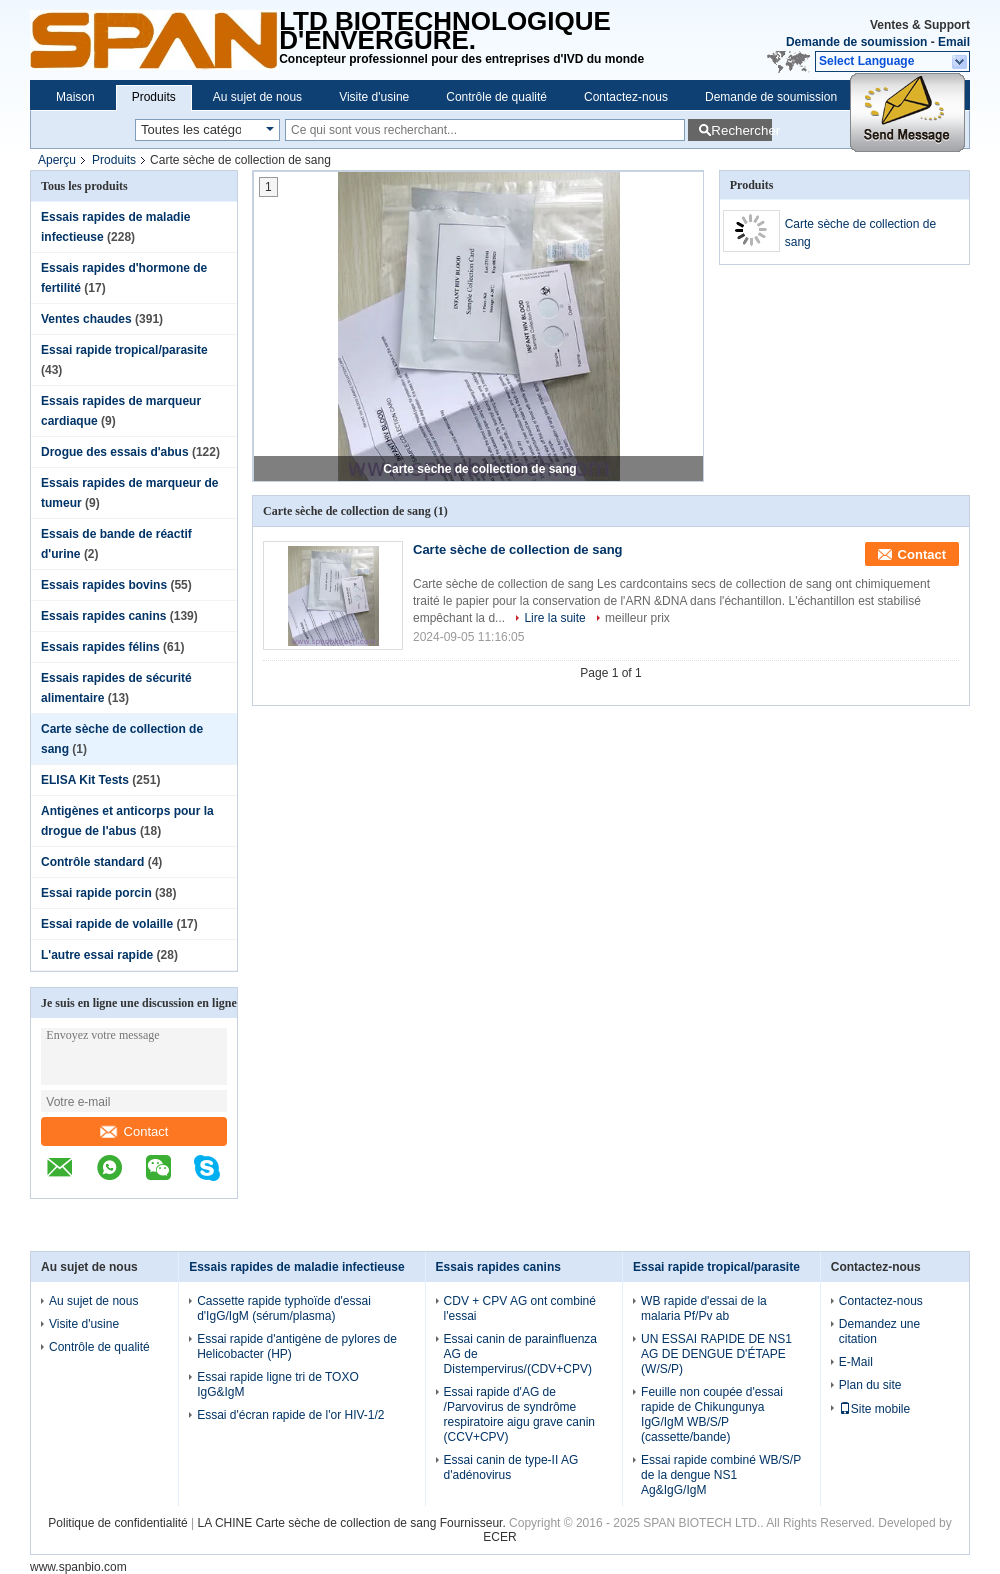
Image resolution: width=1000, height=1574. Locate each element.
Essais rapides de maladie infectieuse (296, 1267)
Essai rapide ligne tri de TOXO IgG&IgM (278, 1384)
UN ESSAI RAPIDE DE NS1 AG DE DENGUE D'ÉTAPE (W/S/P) (716, 1354)
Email (954, 42)
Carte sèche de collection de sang (479, 469)
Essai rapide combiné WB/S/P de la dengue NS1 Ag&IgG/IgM (721, 1475)
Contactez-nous (626, 97)
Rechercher (741, 130)
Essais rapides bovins (104, 585)
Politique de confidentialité (117, 1523)
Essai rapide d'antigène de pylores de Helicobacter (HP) (297, 1346)
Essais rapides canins (103, 616)
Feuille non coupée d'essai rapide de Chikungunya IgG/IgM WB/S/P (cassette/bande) (712, 1414)
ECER (499, 1537)
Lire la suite (554, 618)
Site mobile (874, 1409)
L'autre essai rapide (97, 955)
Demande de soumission (856, 42)
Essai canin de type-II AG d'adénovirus (511, 1467)
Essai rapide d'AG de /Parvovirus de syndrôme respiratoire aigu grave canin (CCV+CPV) (519, 1414)
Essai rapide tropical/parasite (124, 350)
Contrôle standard (92, 862)
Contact (134, 1131)
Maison (75, 97)
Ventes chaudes (86, 319)
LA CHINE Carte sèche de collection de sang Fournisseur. (354, 1523)
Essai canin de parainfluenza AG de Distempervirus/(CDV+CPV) (520, 1354)
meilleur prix (637, 618)
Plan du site (870, 1385)
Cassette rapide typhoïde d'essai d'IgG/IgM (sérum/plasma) (284, 1308)
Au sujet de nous (257, 97)
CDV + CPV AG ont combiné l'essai (520, 1308)
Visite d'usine (374, 97)
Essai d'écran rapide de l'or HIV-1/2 (290, 1415)
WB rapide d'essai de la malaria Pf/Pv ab (704, 1308)
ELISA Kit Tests (85, 780)
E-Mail (856, 1362)
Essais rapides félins (100, 647)
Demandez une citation (879, 1331)
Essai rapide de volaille (107, 924)
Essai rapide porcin (96, 893)
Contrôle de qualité (496, 97)
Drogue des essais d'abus (115, 452)
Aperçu (57, 160)
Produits (154, 97)
